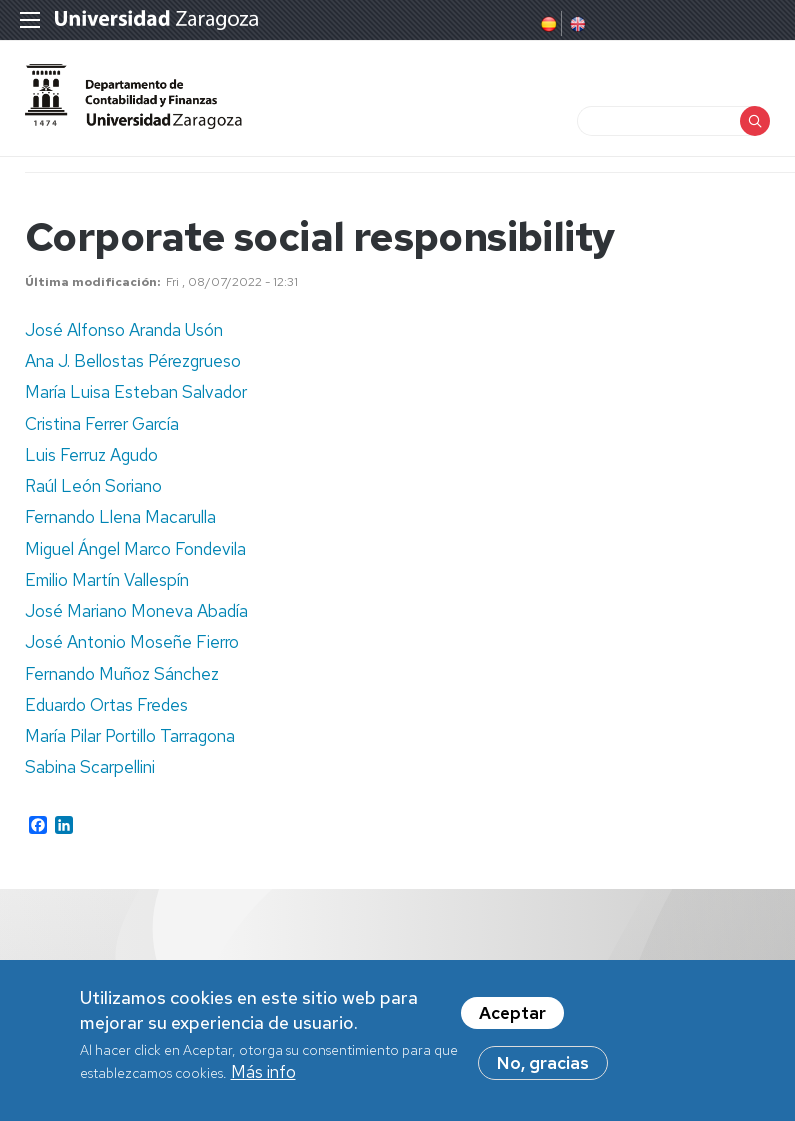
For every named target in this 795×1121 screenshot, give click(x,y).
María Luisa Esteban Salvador (136, 392)
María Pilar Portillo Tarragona (130, 736)
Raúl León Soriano (93, 486)
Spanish (547, 24)
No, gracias (543, 1068)
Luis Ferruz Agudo (91, 455)
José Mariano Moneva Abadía (136, 611)
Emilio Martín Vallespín (107, 580)
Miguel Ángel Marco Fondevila (135, 549)
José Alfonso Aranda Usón (124, 330)
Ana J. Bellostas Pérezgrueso (133, 361)
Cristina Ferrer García (102, 424)
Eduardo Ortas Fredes (106, 705)
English (576, 24)
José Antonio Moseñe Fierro (132, 642)
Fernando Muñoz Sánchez (122, 674)
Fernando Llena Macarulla (120, 517)
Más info (263, 1077)
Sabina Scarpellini (90, 767)
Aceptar (512, 1018)
